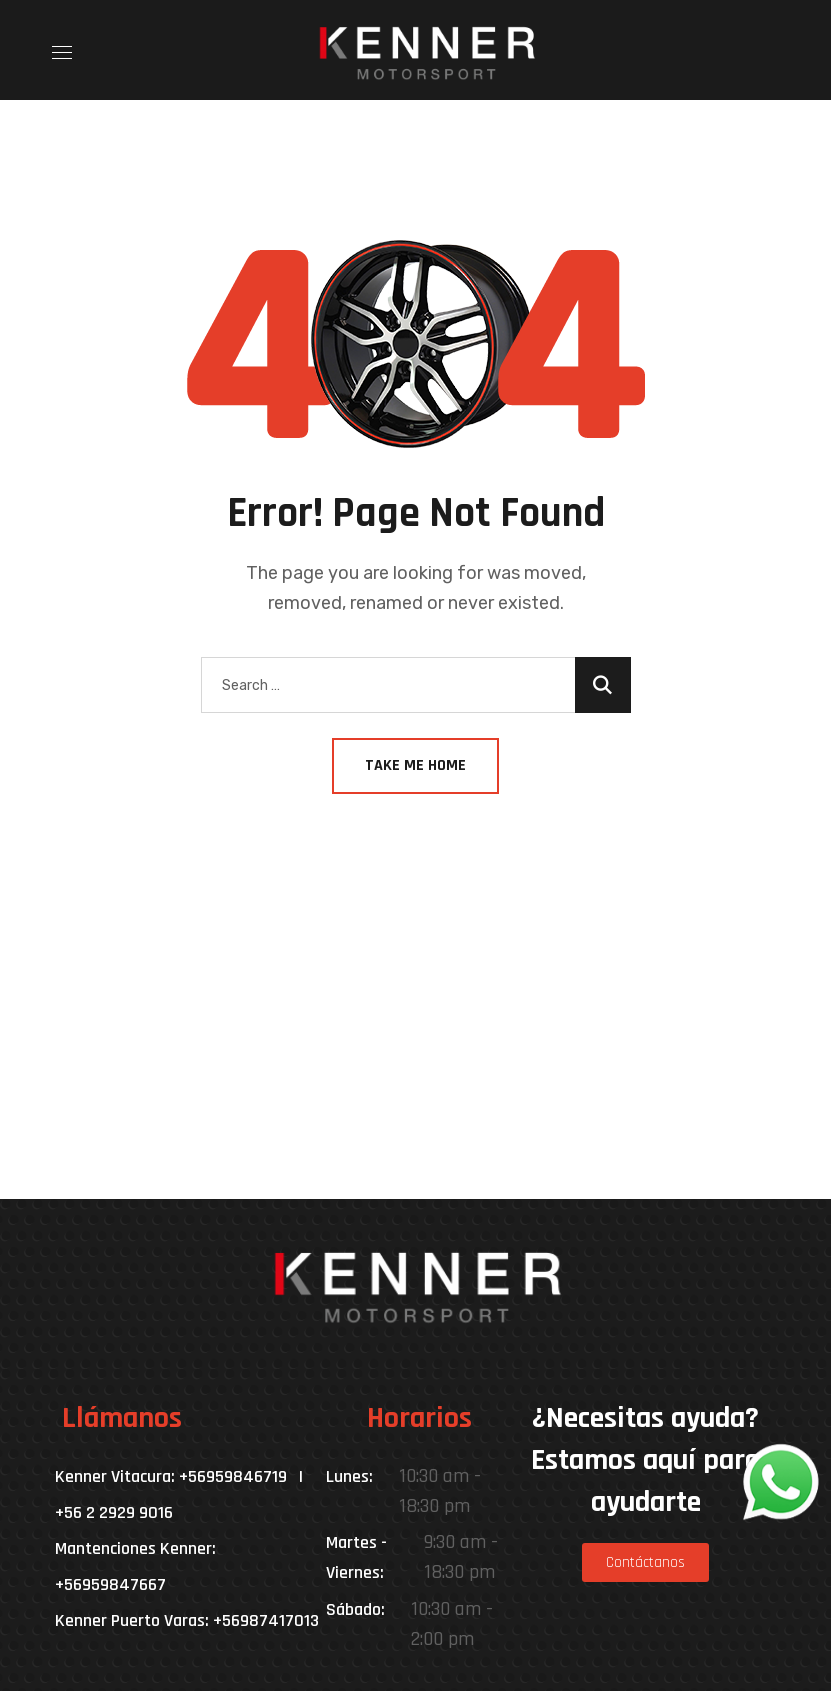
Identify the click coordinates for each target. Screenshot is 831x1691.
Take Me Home (415, 765)
